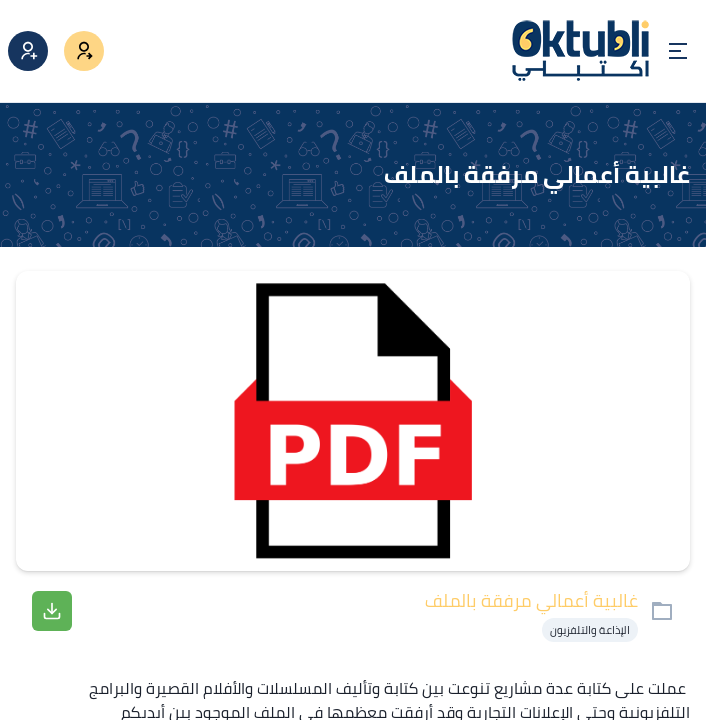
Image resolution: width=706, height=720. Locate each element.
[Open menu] (678, 51)
